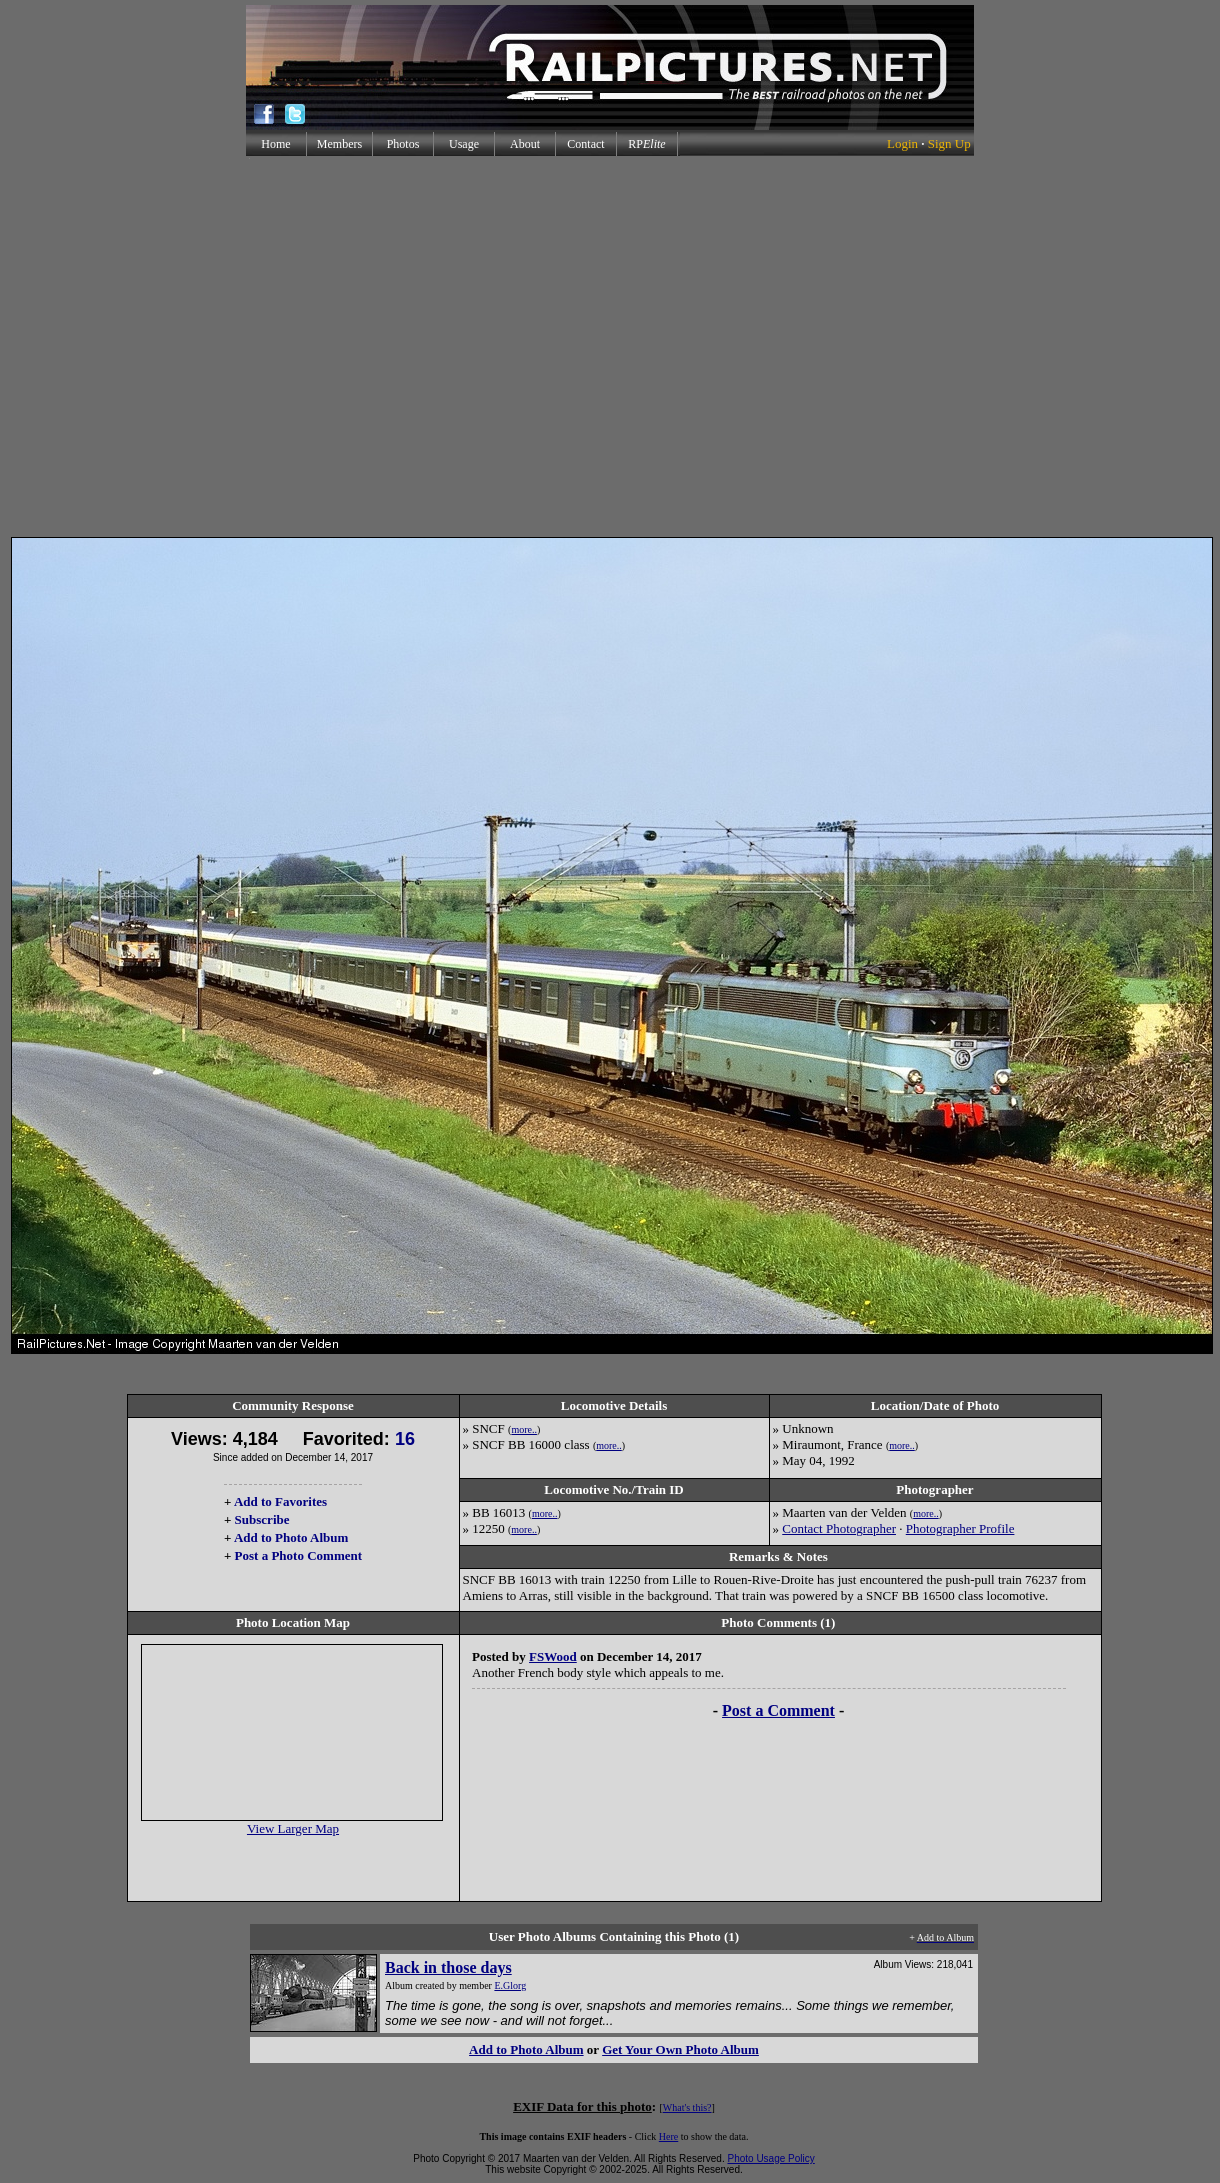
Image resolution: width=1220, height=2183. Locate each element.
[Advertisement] (606, 346)
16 (405, 1439)
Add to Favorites (280, 1501)
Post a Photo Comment (298, 1555)
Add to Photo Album (291, 1537)
